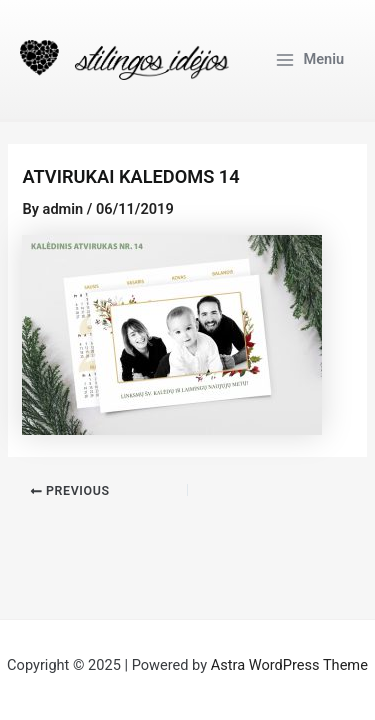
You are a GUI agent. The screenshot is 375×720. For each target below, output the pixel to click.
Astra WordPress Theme (289, 665)
